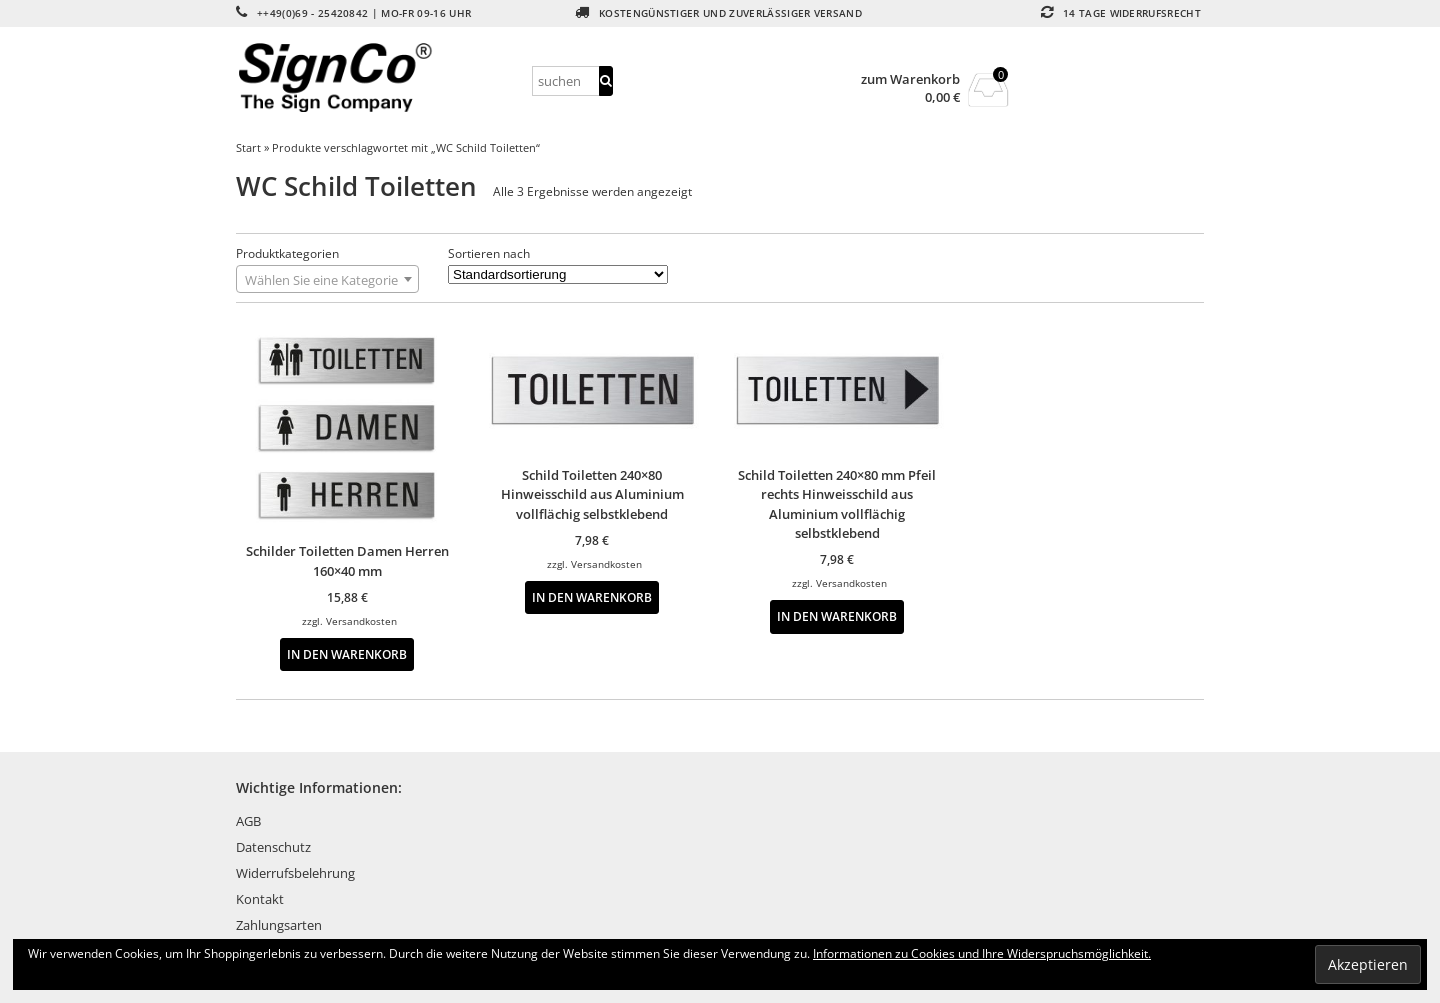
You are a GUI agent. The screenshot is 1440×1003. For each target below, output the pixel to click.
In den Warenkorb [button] (347, 654)
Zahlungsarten (279, 925)
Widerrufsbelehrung (295, 873)
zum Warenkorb (910, 79)
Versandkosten (361, 621)
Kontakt (260, 899)
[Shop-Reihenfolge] (558, 274)
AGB (248, 821)
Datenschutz (273, 847)
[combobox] (327, 279)
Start (248, 147)
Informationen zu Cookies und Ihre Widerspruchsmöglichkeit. (982, 953)
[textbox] (327, 280)
